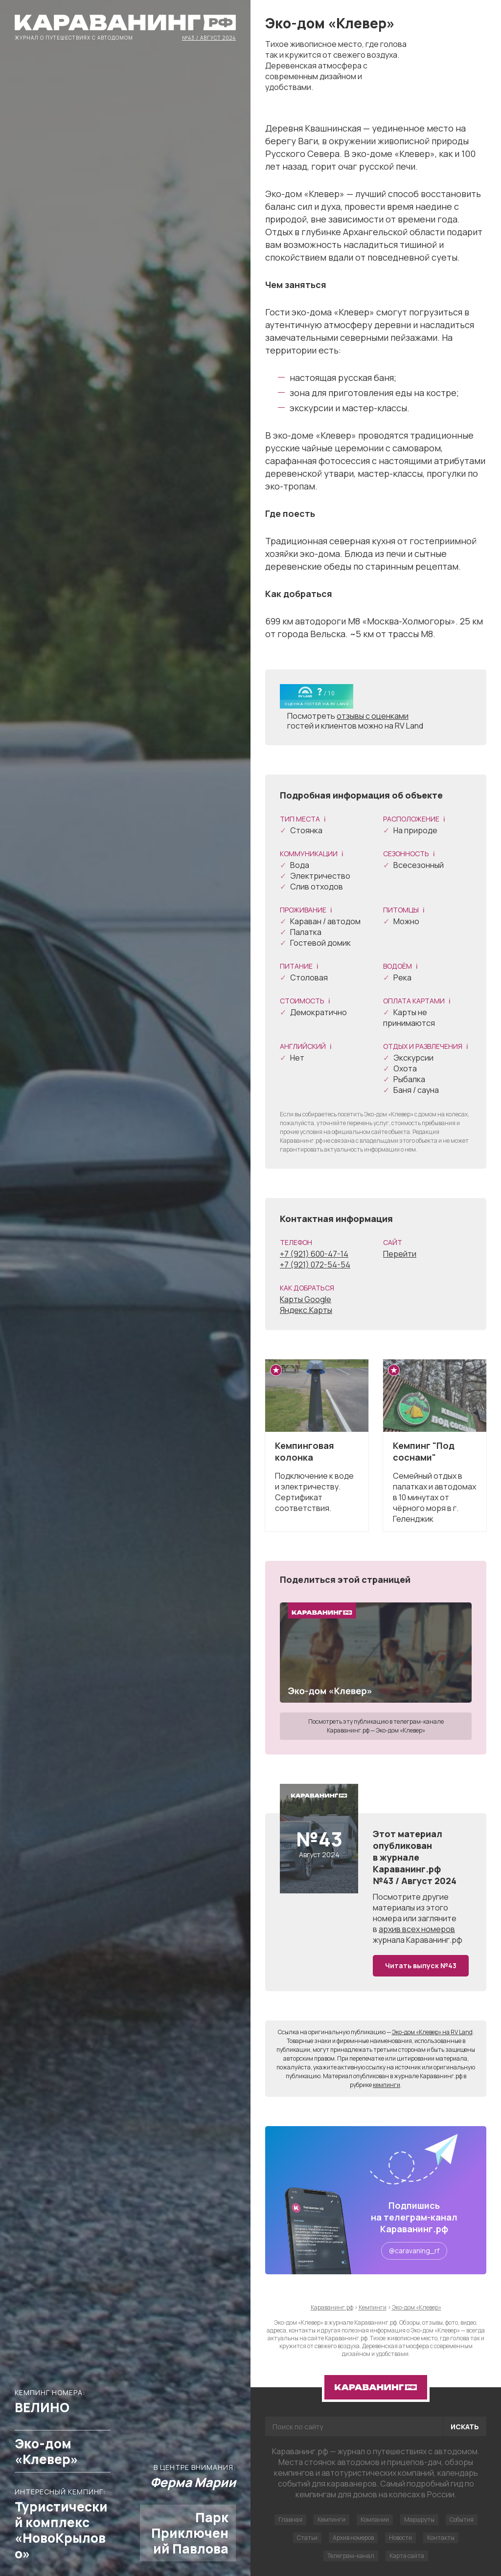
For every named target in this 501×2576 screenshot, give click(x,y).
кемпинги (386, 2085)
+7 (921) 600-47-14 (314, 1253)
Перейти (399, 1253)
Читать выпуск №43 (420, 1965)
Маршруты (419, 2519)
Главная (290, 2519)
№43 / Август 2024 (209, 37)
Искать (465, 2426)
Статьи (307, 2537)
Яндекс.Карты (306, 1310)
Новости (400, 2537)
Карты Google (305, 1299)
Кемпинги (331, 2519)
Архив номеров (353, 2537)
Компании (375, 2519)
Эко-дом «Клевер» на (432, 2032)
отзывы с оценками (373, 716)
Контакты (441, 2537)
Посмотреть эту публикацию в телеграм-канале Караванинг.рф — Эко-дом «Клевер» (376, 1725)
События (462, 2519)
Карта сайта (406, 2556)
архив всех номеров (417, 1929)
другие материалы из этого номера (411, 1907)
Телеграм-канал (350, 2556)
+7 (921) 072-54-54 (315, 1264)
